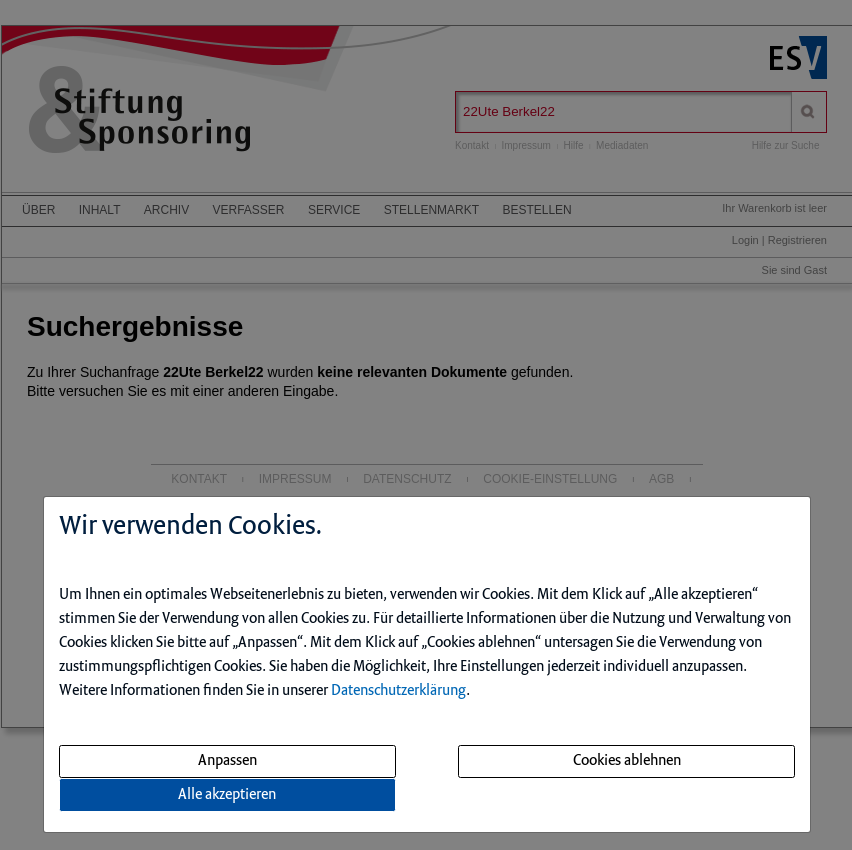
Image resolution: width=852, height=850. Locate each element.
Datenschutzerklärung (398, 691)
